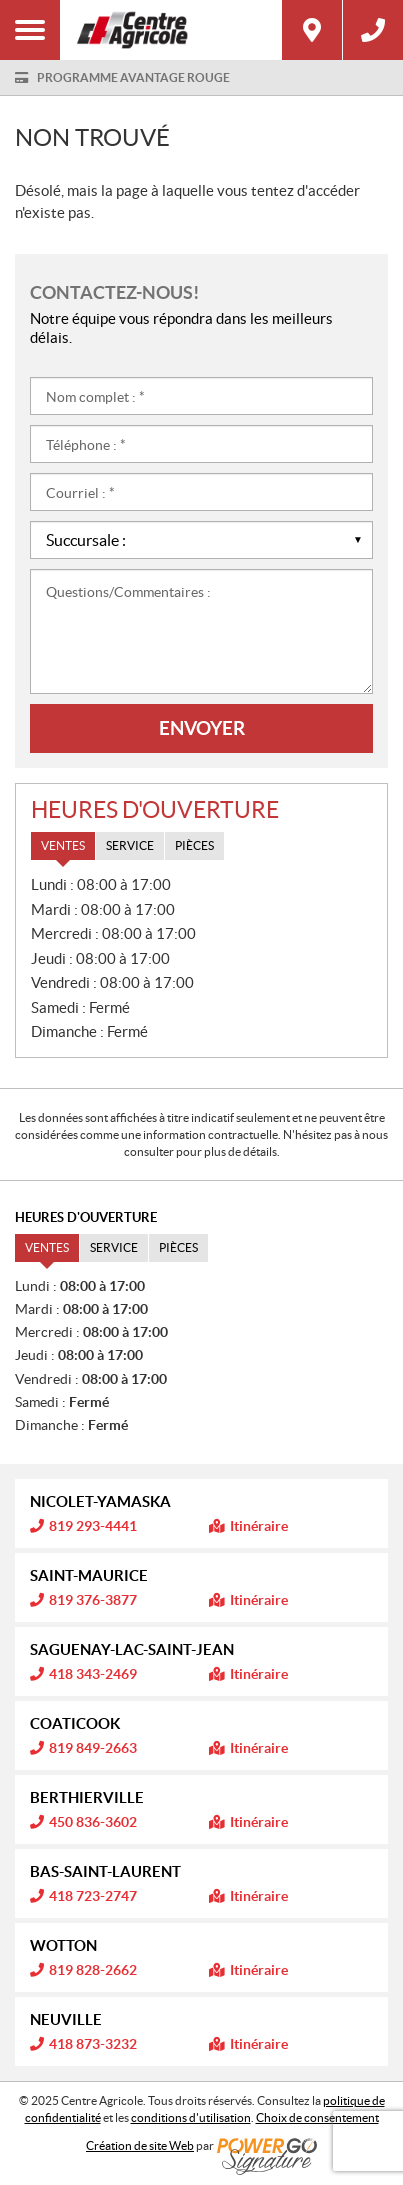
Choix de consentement (317, 2117)
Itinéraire (259, 1526)
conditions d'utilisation (191, 2117)
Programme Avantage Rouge (133, 77)
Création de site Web (140, 2145)
